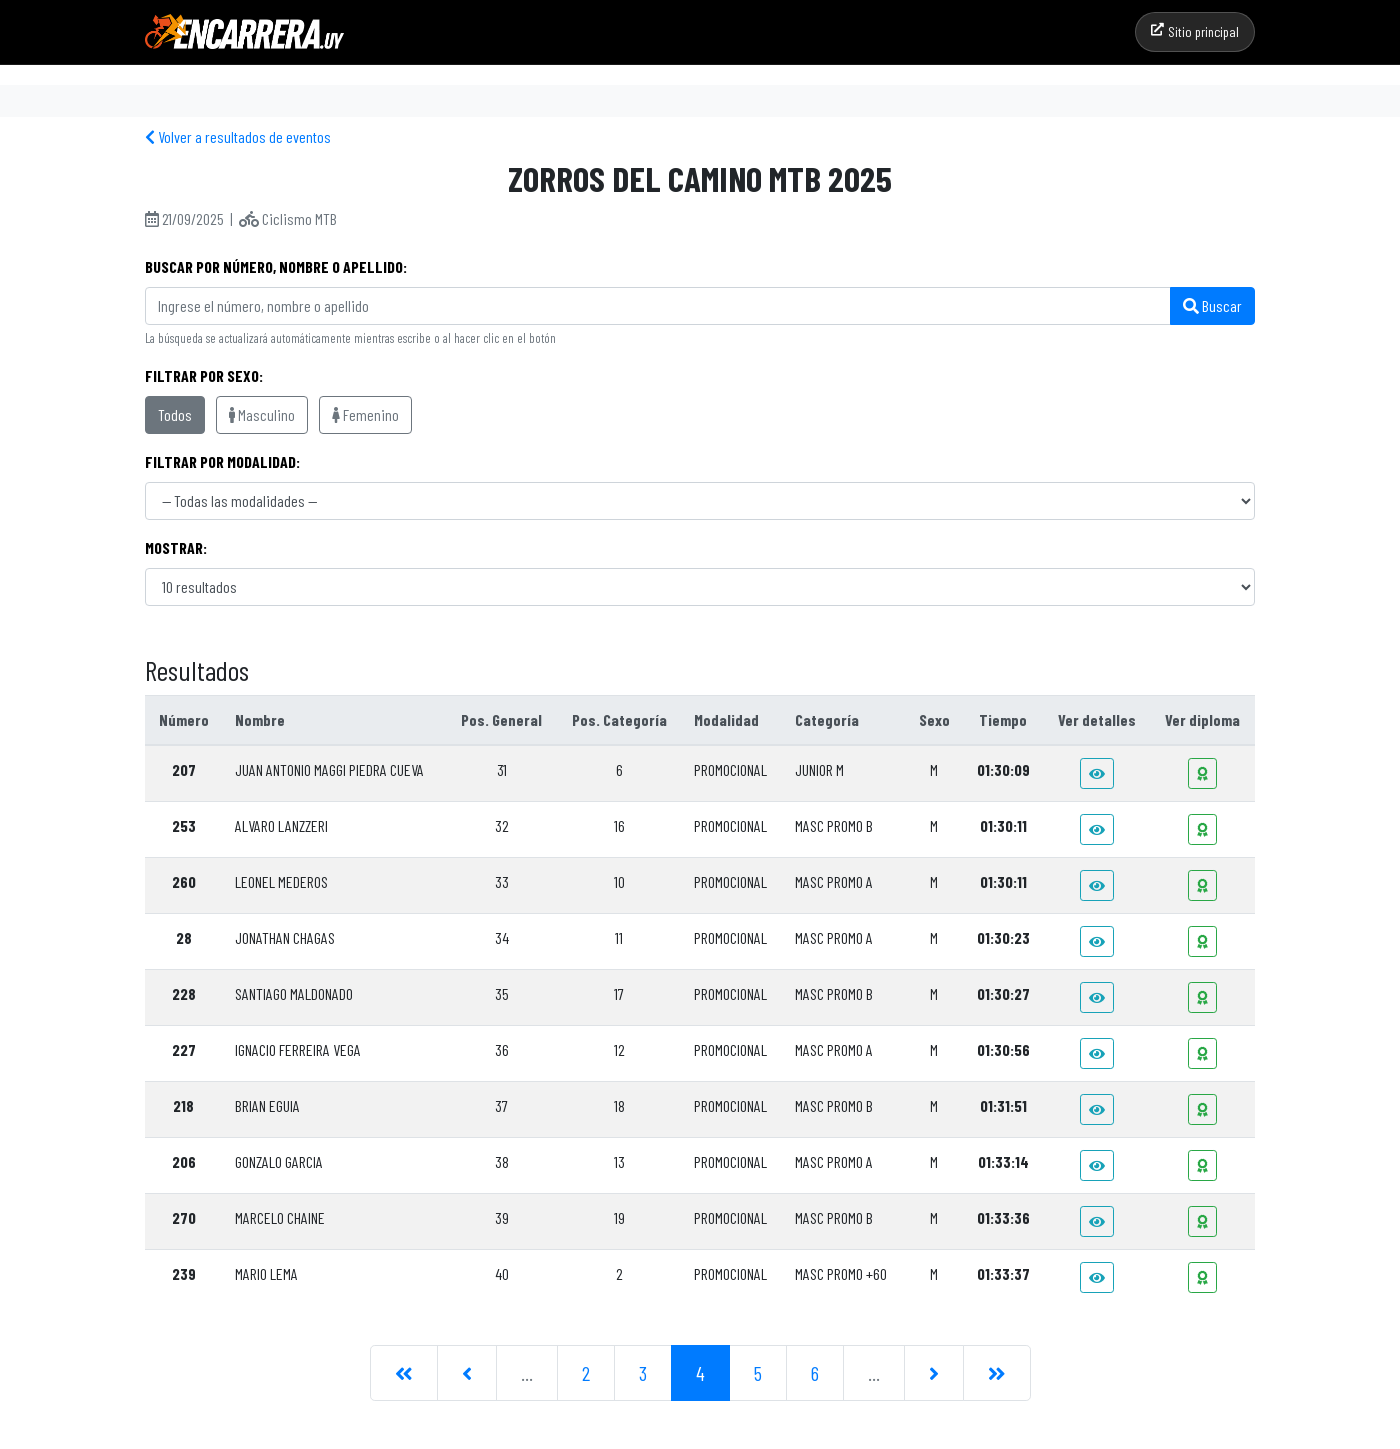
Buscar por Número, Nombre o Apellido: (276, 266)
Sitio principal (1195, 31)
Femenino (365, 414)
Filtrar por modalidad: (222, 461)
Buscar (1212, 305)
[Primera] (404, 1373)
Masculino (262, 414)
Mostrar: (176, 547)
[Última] (997, 1373)
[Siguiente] (934, 1373)
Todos (175, 414)
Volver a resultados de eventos (238, 136)
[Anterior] (467, 1373)
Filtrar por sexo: (204, 375)
